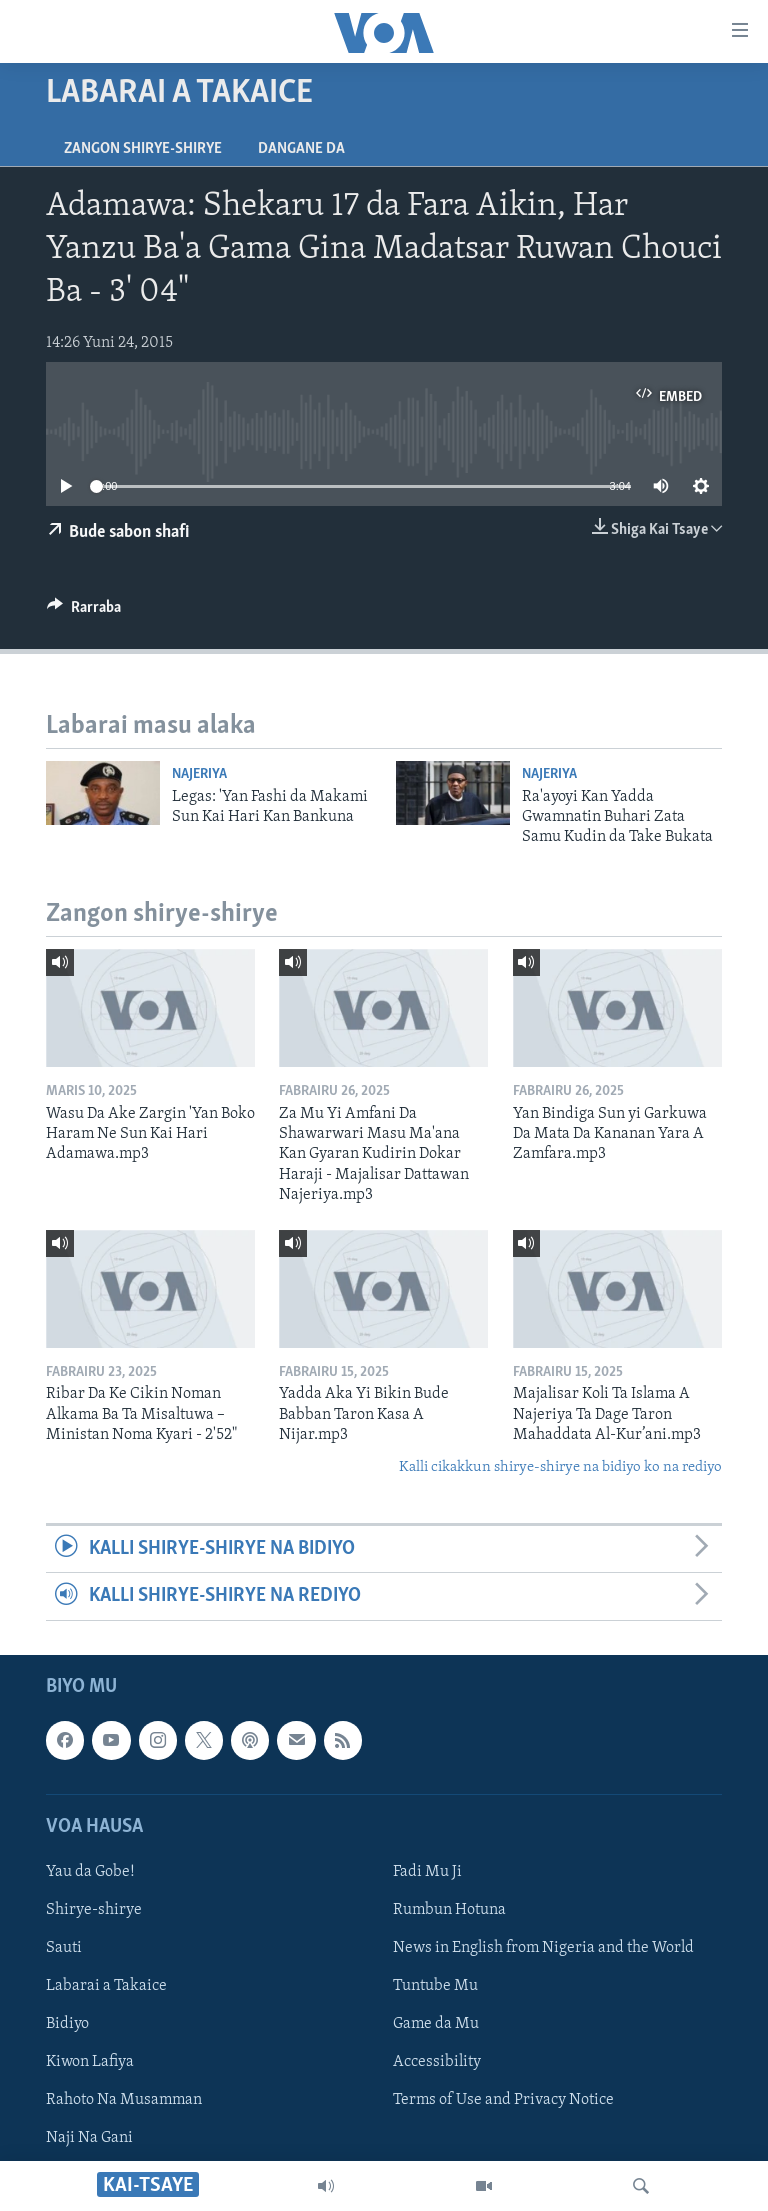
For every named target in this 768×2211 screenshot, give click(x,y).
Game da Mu (436, 2024)
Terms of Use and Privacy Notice (503, 2100)
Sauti (64, 1948)
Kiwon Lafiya (90, 2062)
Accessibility (437, 2062)
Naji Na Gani (89, 2138)
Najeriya (199, 774)
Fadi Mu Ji (427, 1872)
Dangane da (301, 149)
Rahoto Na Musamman (124, 2100)
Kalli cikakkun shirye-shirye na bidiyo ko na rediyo (560, 1467)
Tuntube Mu (435, 1986)
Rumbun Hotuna (449, 1910)
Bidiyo (67, 2024)
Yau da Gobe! (90, 1872)
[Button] (84, 612)
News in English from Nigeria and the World (543, 1948)
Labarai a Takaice (106, 1986)
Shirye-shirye (94, 1910)
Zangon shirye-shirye (143, 149)
